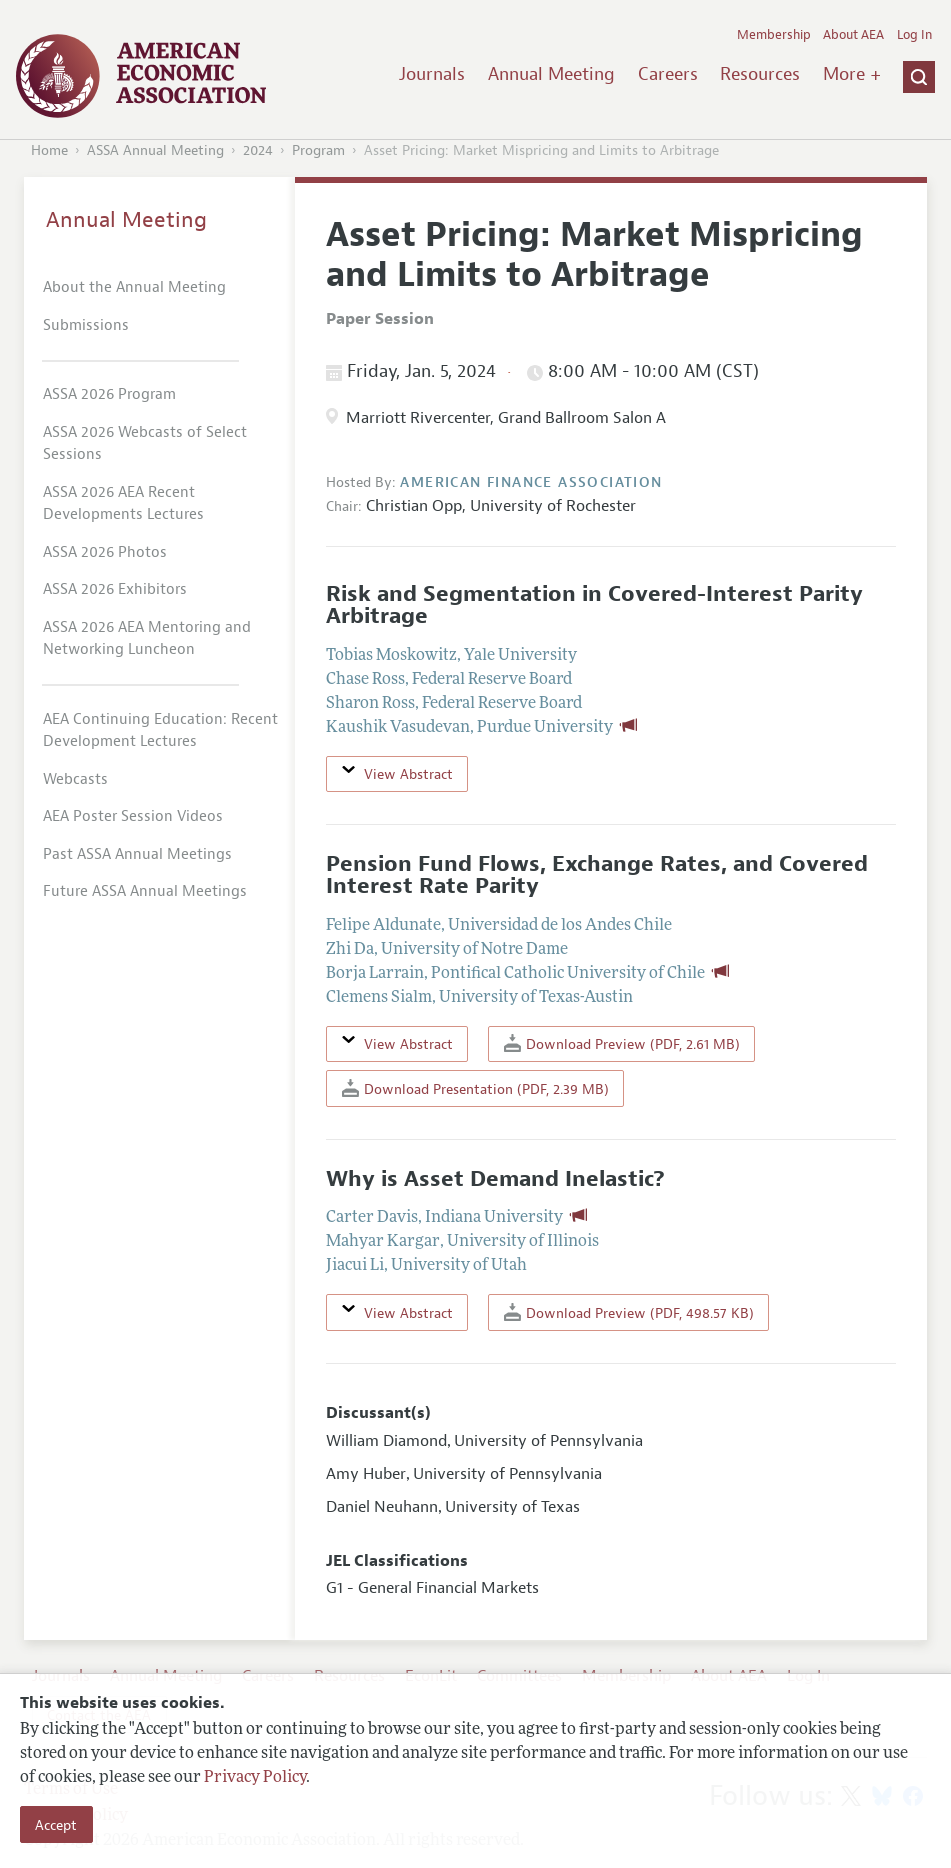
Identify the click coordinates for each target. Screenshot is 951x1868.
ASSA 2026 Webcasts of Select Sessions (145, 444)
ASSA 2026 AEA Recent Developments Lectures (123, 504)
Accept (56, 1825)
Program (318, 150)
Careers (668, 74)
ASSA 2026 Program (109, 394)
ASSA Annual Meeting (155, 150)
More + (852, 74)
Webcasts (75, 779)
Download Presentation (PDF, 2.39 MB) (475, 1088)
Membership (774, 35)
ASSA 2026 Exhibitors (115, 589)
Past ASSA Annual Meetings (137, 854)
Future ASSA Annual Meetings (145, 891)
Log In (914, 35)
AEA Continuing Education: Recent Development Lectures (160, 731)
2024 (258, 150)
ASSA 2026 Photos (105, 552)
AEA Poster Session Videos (133, 816)
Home (49, 150)
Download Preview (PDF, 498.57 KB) (629, 1312)
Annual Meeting (551, 74)
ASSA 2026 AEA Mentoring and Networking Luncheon (147, 639)
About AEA (853, 35)
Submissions (86, 325)
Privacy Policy (255, 1778)
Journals (432, 74)
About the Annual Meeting (134, 287)
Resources (760, 74)
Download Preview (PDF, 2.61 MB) (622, 1043)
